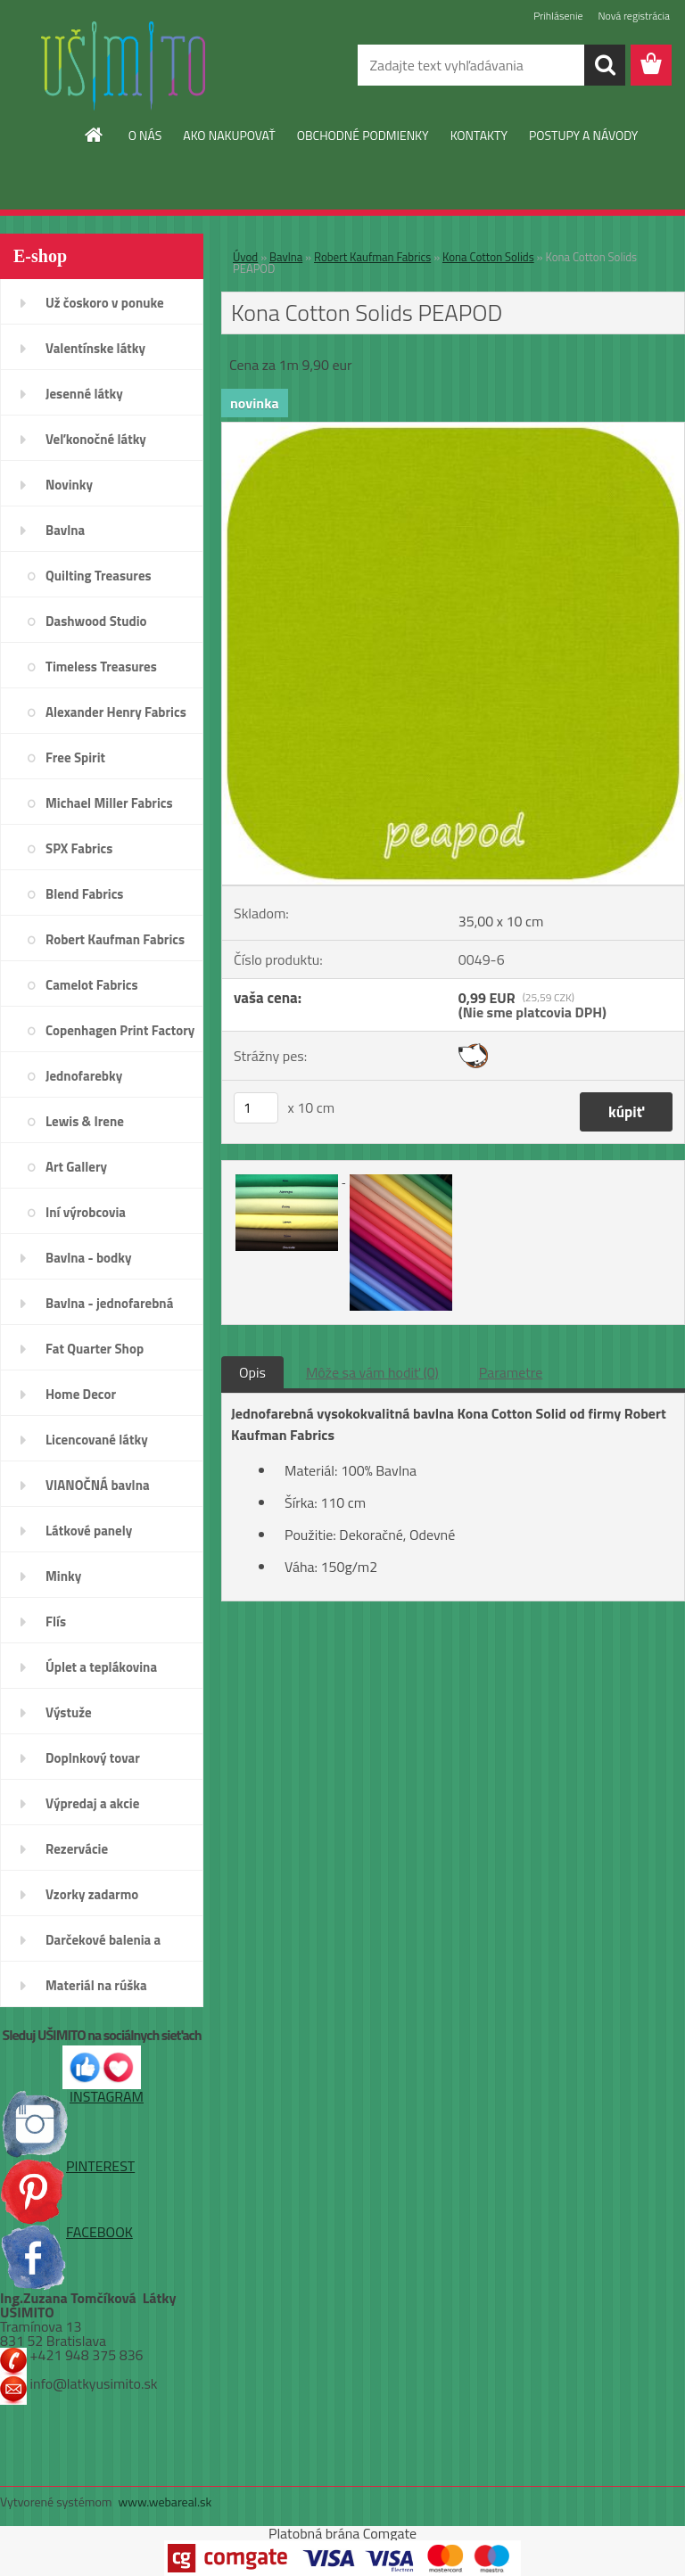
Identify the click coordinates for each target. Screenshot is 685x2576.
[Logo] (122, 66)
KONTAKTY (479, 135)
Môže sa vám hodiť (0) (372, 1372)
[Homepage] (94, 134)
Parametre (510, 1372)
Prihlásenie (557, 15)
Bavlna (285, 257)
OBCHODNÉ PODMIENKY (363, 135)
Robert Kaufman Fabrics (372, 257)
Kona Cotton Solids (488, 257)
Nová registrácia (634, 15)
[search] (604, 65)
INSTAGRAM (72, 2096)
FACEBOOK (66, 2232)
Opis (252, 1372)
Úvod (245, 257)
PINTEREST (67, 2166)
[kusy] (256, 1107)
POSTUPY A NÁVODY (583, 135)
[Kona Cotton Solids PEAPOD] (453, 429)
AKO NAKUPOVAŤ (229, 135)
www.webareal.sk (165, 2501)
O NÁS (145, 135)
